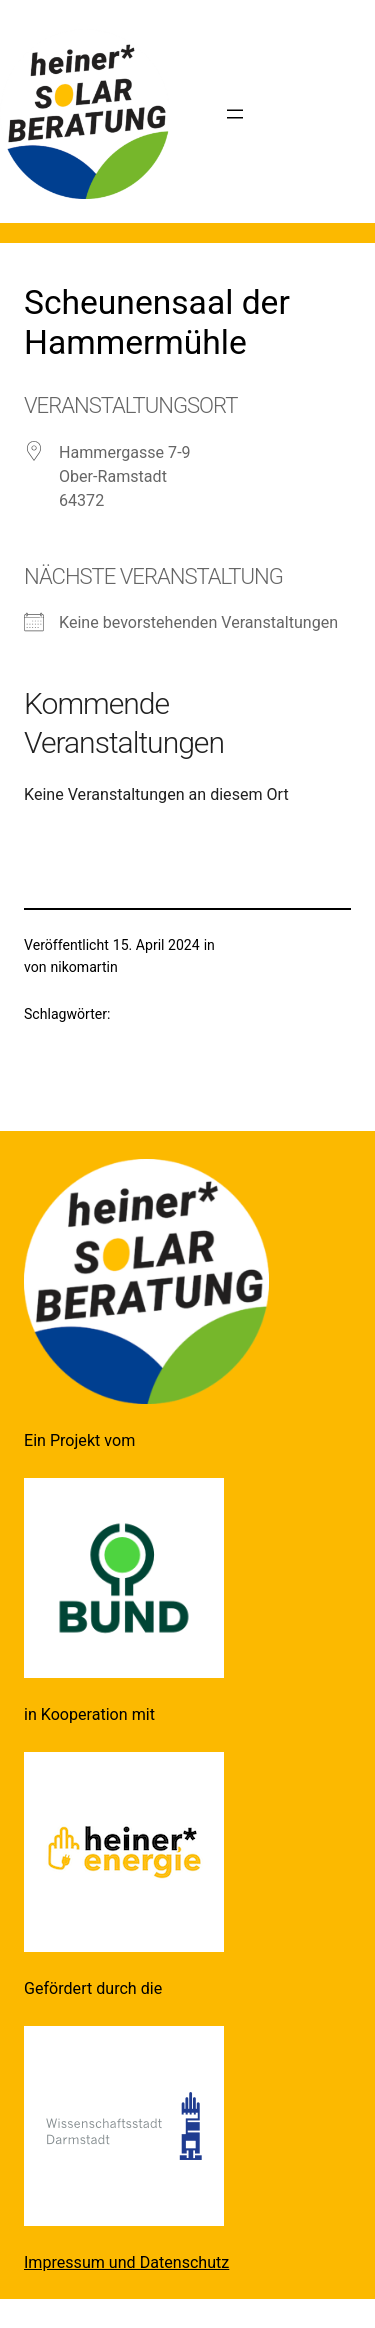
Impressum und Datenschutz (126, 2262)
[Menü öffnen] (235, 114)
